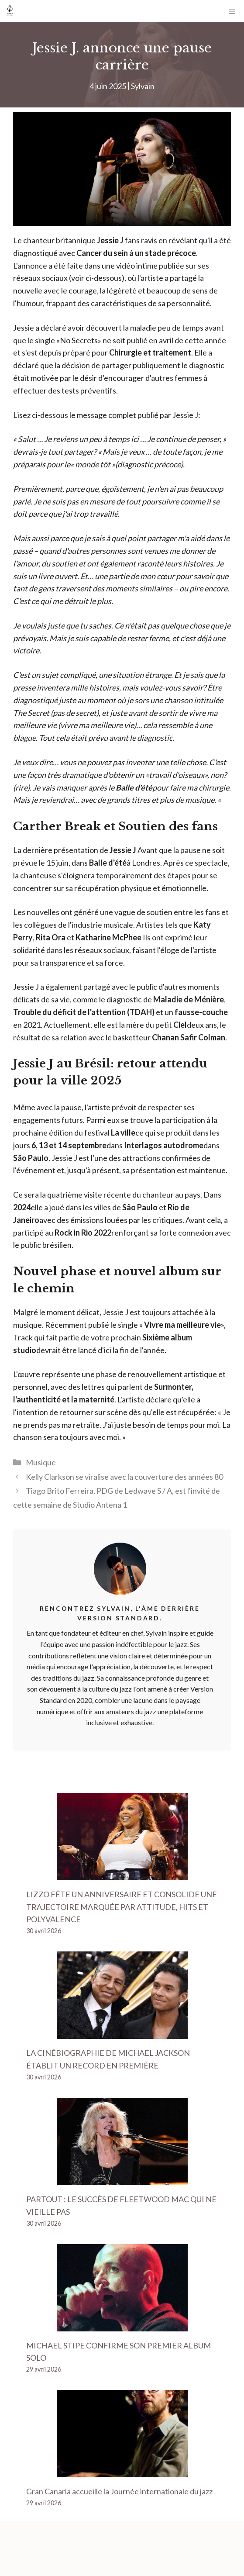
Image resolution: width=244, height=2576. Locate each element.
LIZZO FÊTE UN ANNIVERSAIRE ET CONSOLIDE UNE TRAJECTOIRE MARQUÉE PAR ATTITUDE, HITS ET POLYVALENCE (121, 1906)
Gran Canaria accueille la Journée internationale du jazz (119, 2491)
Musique (41, 1462)
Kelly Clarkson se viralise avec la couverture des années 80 (124, 1476)
